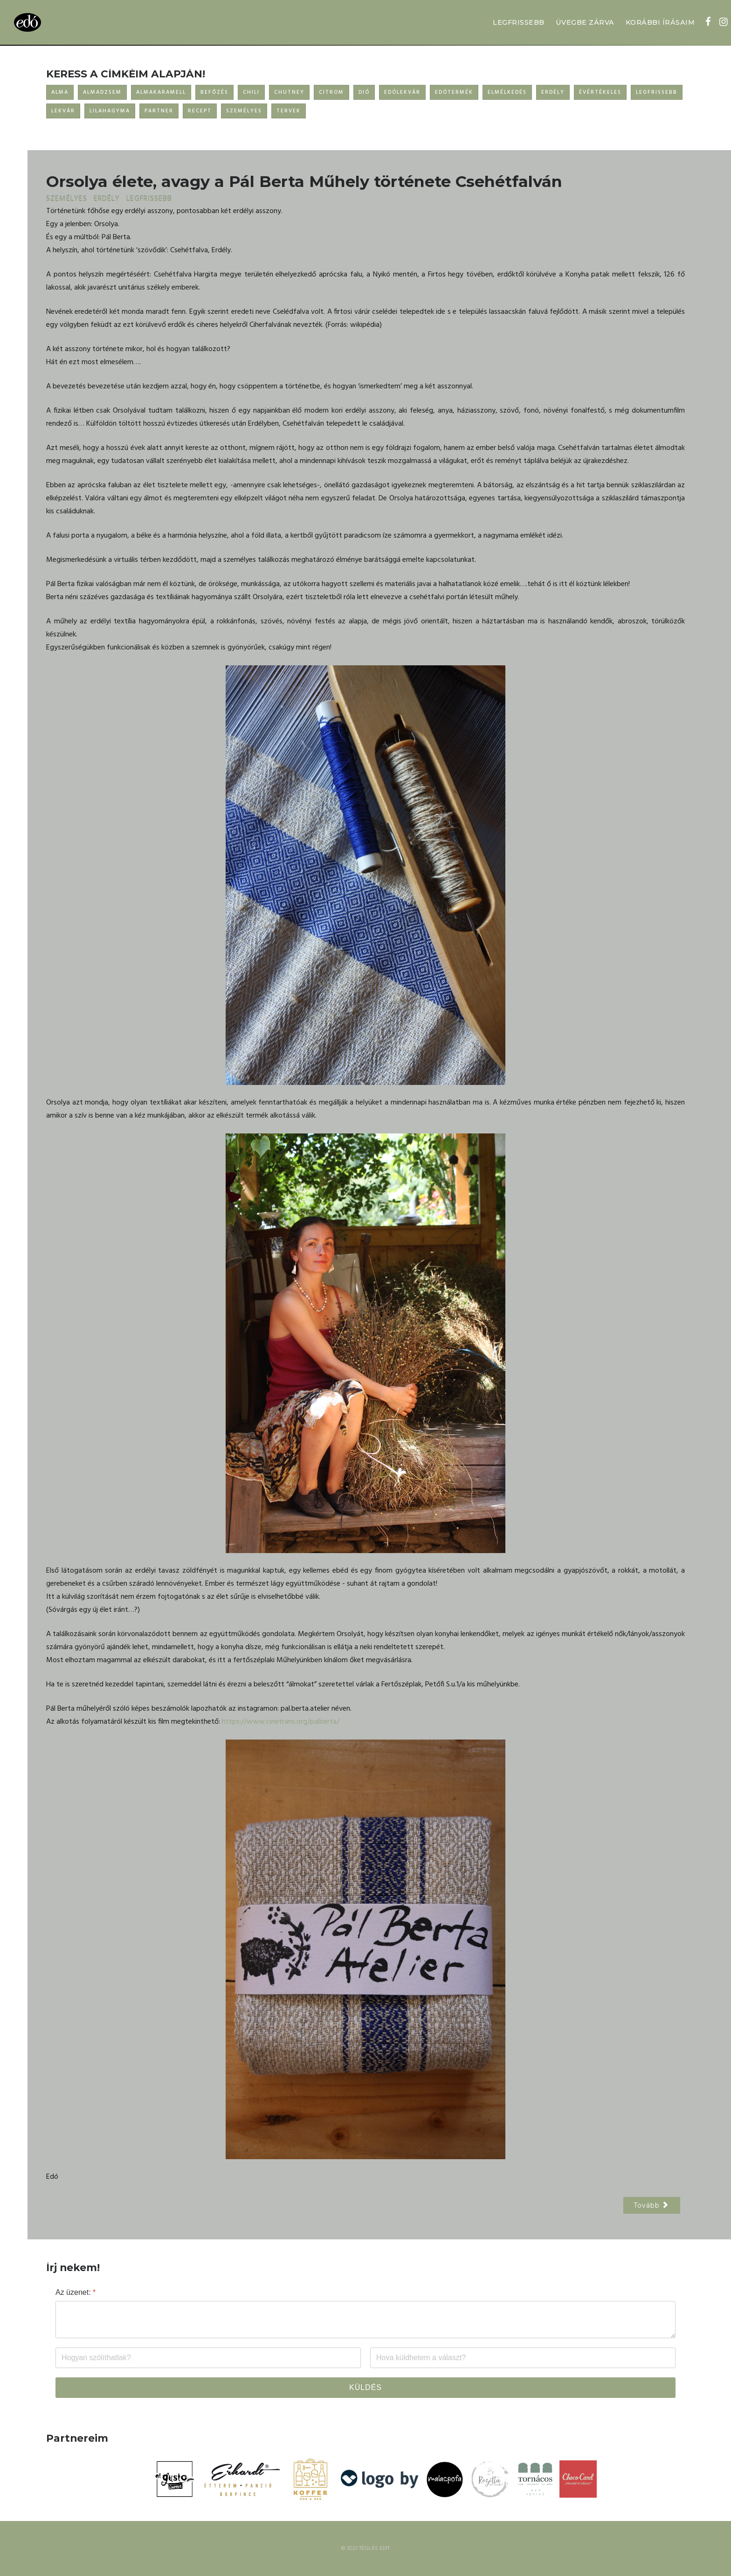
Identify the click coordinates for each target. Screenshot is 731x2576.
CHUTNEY (289, 92)
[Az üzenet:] (365, 2319)
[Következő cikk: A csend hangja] (652, 2205)
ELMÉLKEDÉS (507, 92)
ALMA (60, 92)
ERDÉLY (553, 92)
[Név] (208, 2358)
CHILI (251, 92)
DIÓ (364, 92)
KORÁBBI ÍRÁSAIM (660, 22)
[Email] (523, 2358)
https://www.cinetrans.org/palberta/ (280, 1722)
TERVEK (288, 111)
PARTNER (159, 111)
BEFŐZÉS (214, 92)
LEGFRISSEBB (519, 22)
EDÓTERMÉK (454, 92)
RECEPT (200, 111)
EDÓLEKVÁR (402, 92)
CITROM (331, 92)
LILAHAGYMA (110, 111)
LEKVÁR (63, 111)
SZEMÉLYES (244, 111)
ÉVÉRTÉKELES (600, 92)
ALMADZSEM (102, 92)
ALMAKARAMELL (161, 92)
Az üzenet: (75, 2292)
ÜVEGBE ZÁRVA (585, 22)
